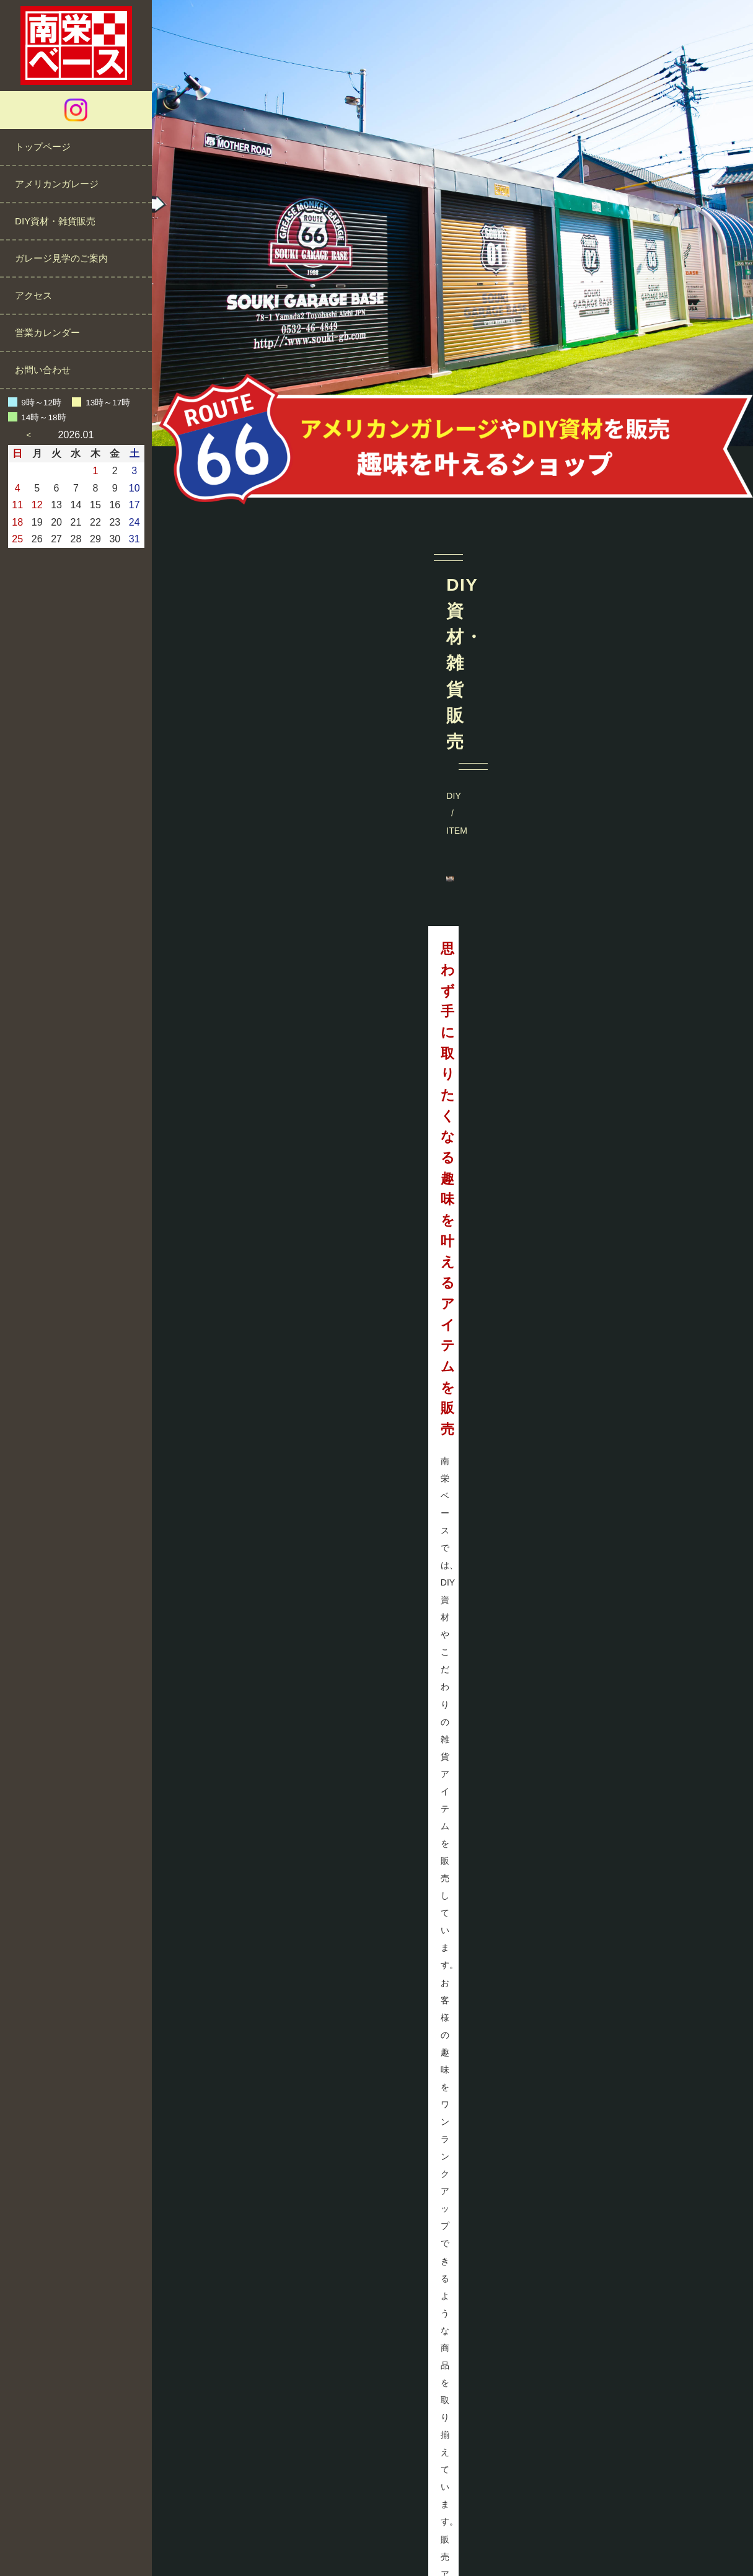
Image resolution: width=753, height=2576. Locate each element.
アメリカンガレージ (57, 184)
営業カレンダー (47, 332)
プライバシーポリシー (417, 2528)
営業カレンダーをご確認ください (661, 2400)
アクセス (33, 295)
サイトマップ (505, 2528)
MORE (602, 894)
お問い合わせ (43, 369)
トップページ (43, 146)
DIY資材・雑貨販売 (55, 221)
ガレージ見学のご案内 (61, 258)
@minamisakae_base (452, 1664)
